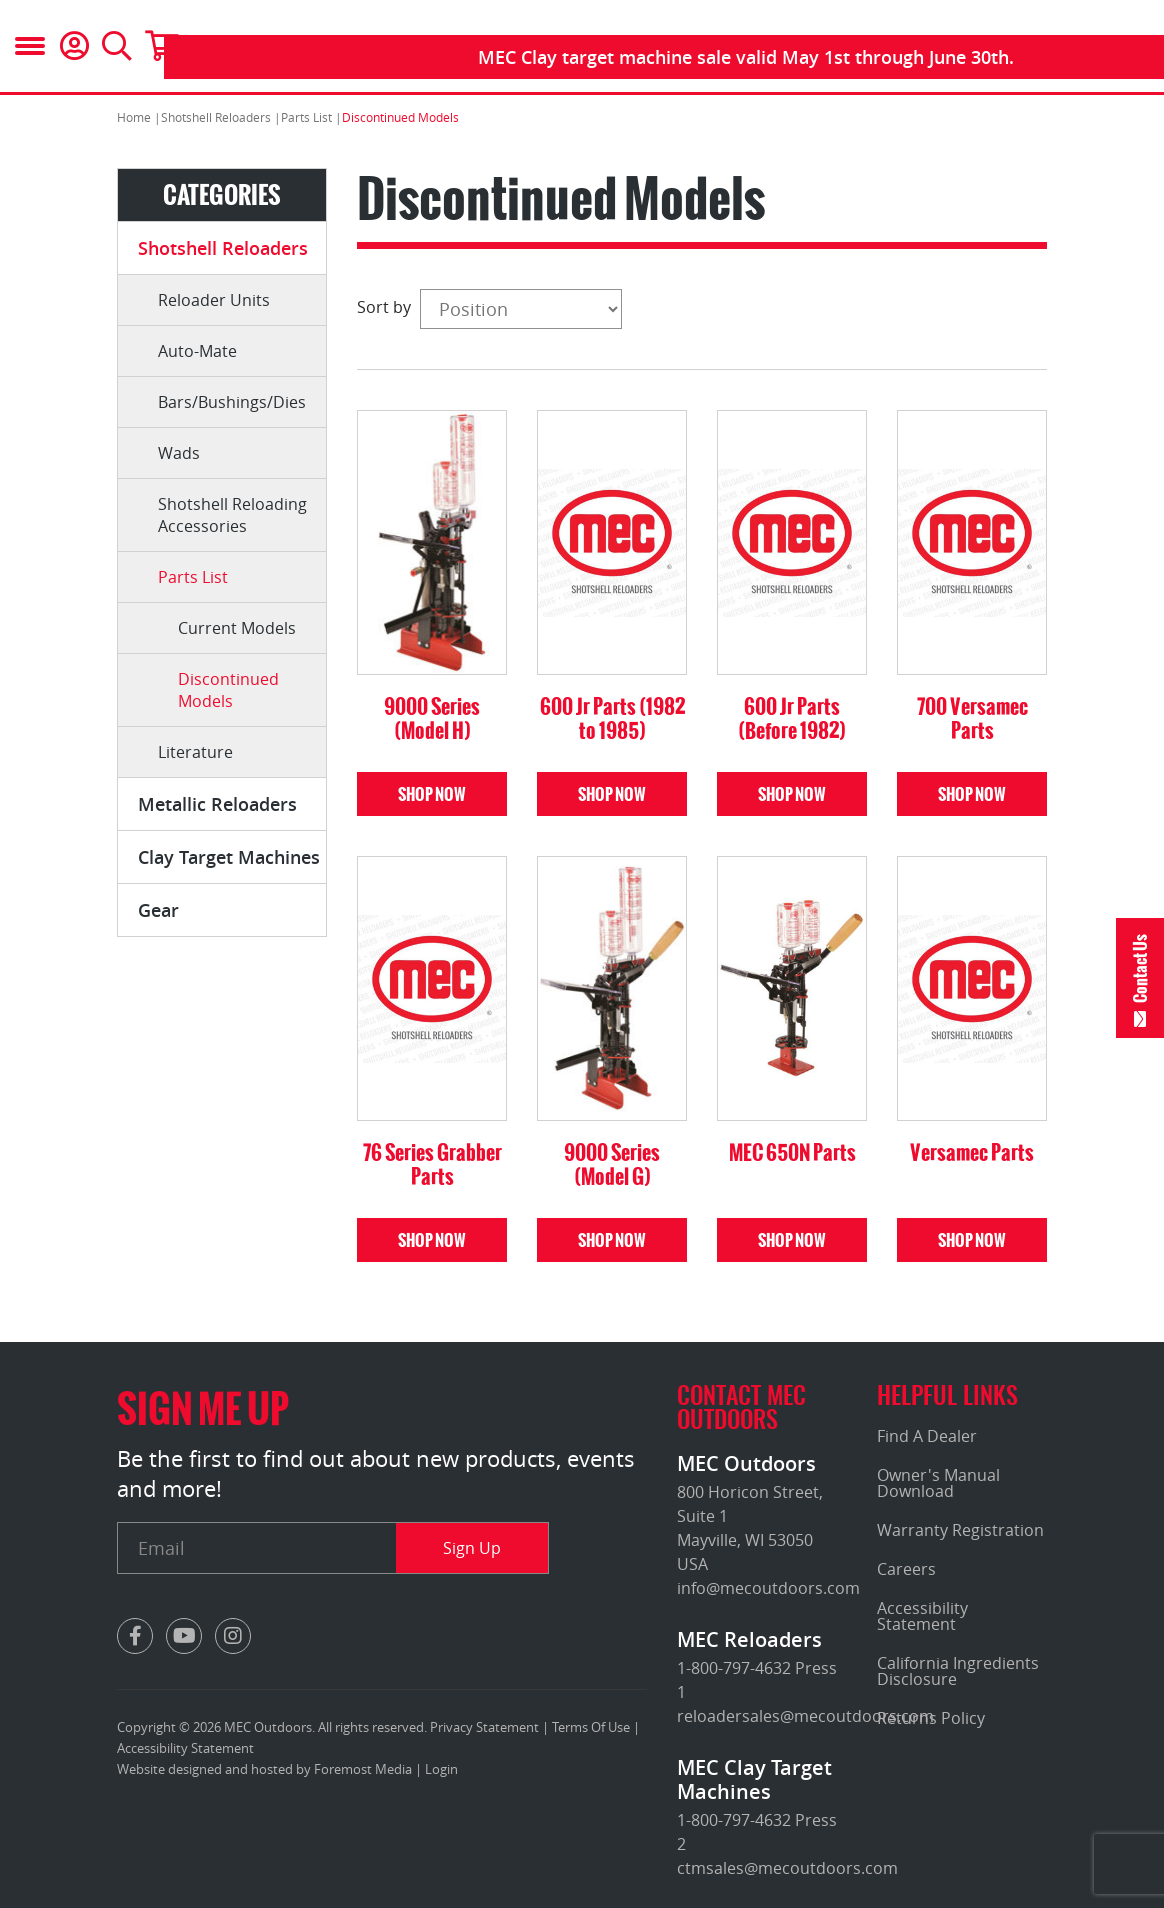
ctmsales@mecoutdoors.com (787, 1868)
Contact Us (1140, 968)
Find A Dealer (927, 1436)
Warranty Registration (960, 1530)
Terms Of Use (591, 1727)
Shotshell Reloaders (223, 248)
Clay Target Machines (229, 857)
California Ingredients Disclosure (958, 1671)
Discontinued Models (228, 690)
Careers (906, 1569)
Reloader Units (214, 300)
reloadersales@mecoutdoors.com (805, 1716)
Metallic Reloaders (217, 804)
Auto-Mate (197, 351)
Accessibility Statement (185, 1748)
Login (441, 1769)
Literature (195, 752)
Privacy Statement (484, 1727)
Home (134, 117)
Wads (179, 453)
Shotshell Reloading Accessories (232, 515)
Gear (158, 910)
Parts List (193, 577)
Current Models (237, 628)
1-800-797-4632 (734, 1668)
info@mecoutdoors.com (768, 1588)
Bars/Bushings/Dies (232, 402)
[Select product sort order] (521, 309)
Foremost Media (363, 1769)
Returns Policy (931, 1718)
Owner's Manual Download (938, 1483)
